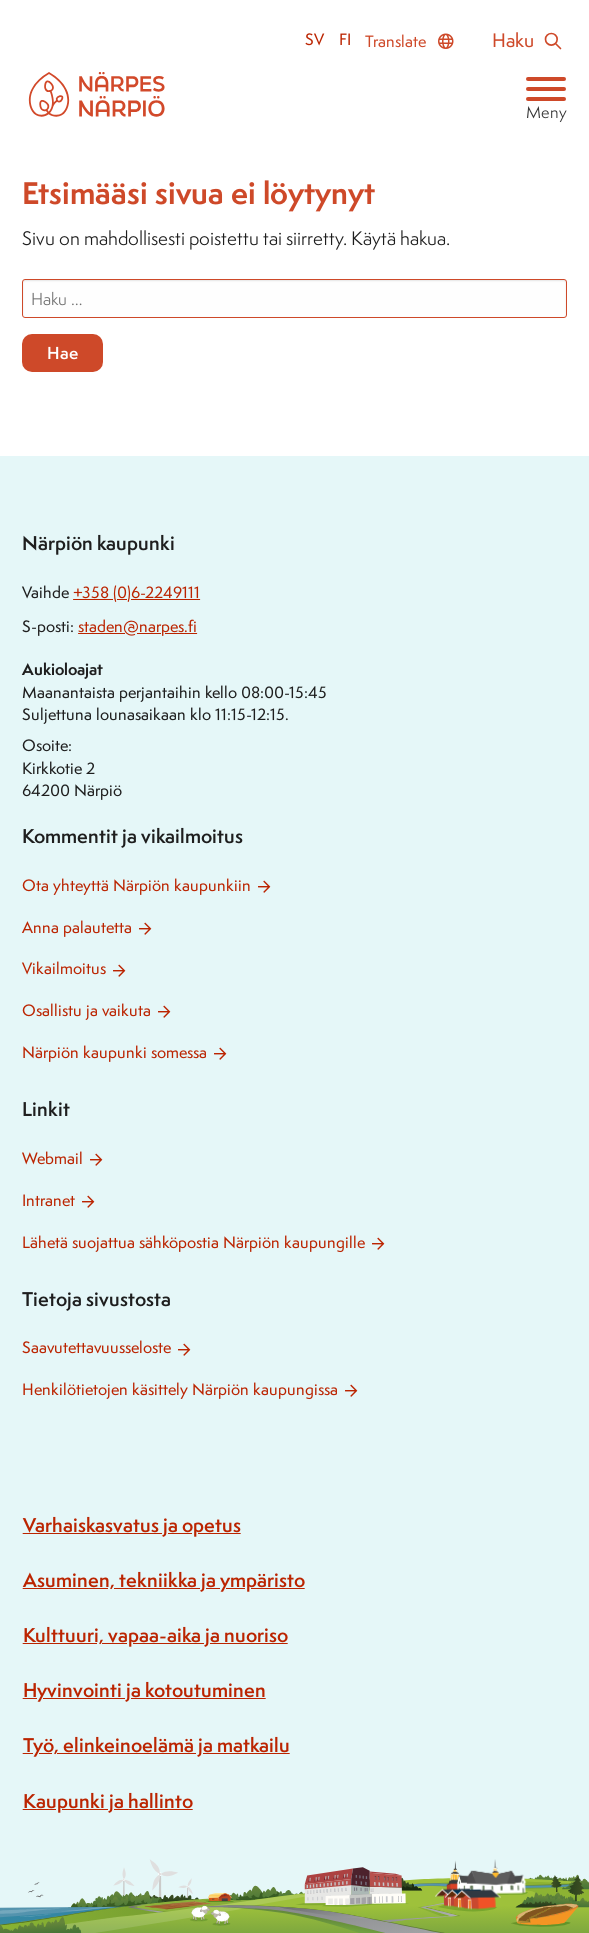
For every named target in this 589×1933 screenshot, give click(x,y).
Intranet (48, 1200)
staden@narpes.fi (137, 626)
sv (314, 39)
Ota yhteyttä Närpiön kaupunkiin (136, 885)
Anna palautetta (77, 927)
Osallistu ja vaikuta (86, 1010)
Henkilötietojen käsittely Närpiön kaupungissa (180, 1389)
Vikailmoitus (64, 968)
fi (345, 39)
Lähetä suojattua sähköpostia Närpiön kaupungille (193, 1242)
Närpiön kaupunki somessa (114, 1052)
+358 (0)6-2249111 (136, 592)
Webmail (52, 1158)
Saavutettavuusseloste (96, 1347)
